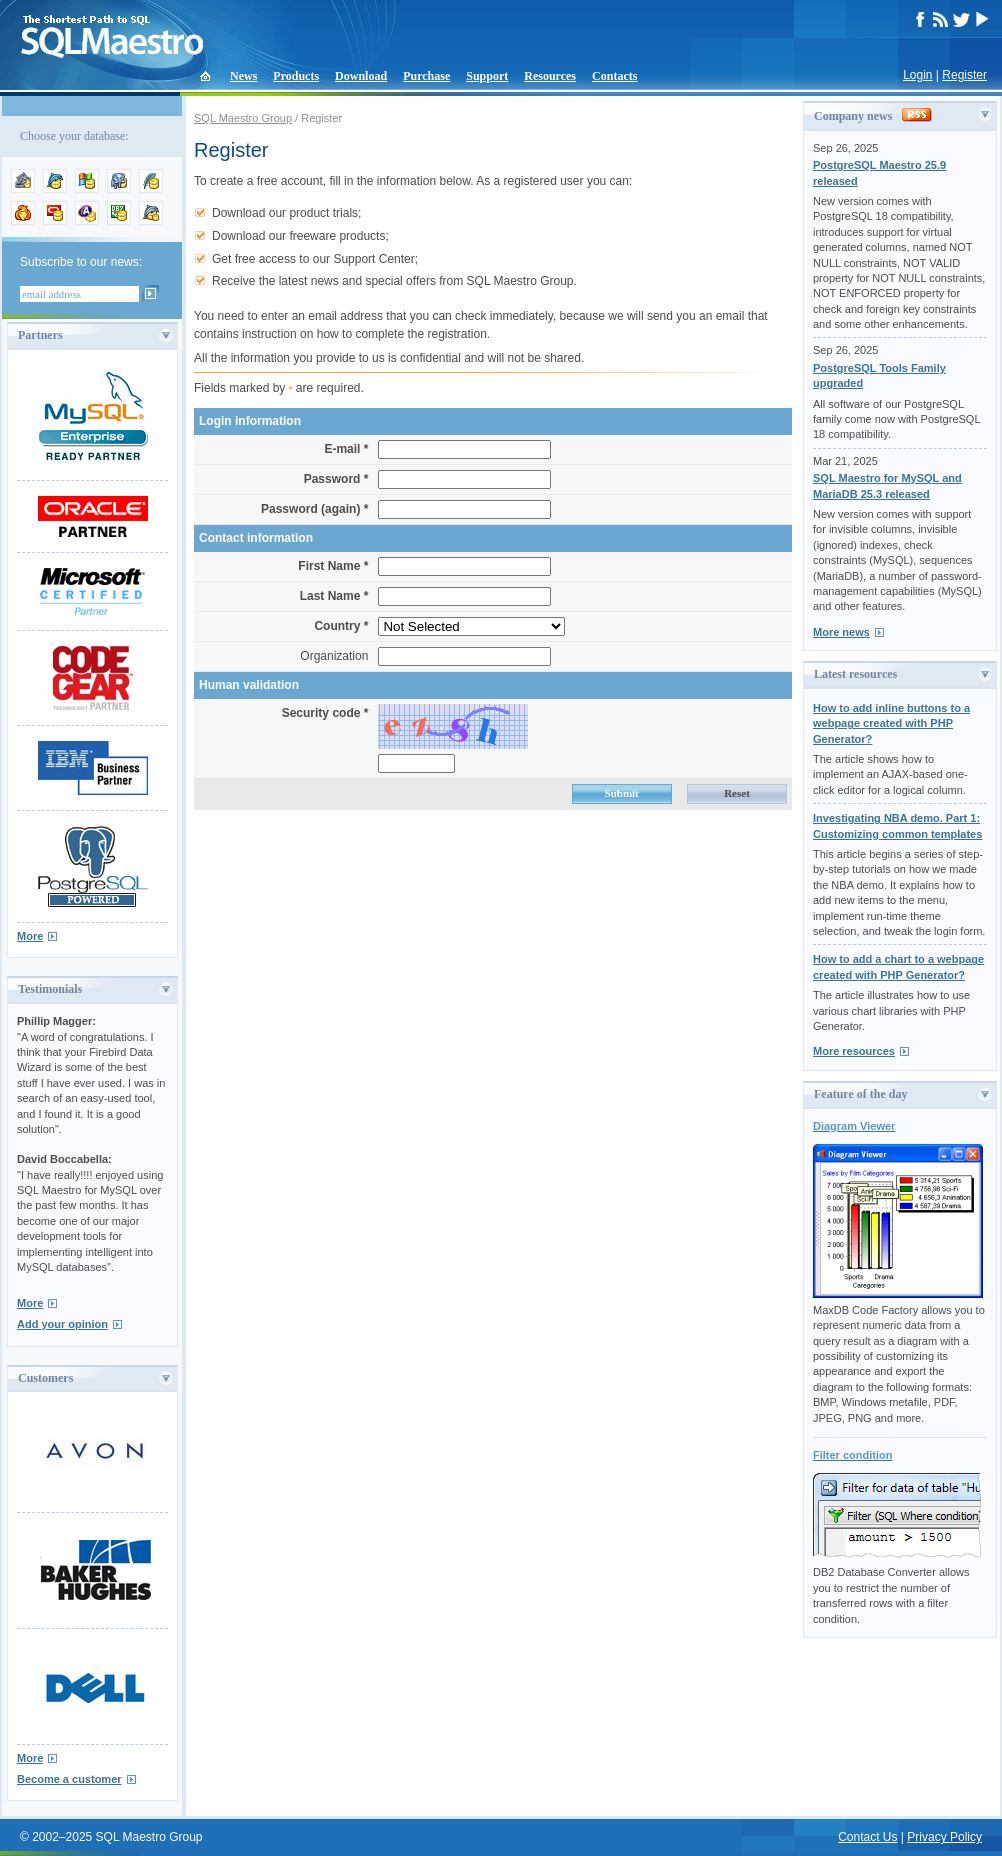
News (243, 76)
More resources (854, 1051)
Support (487, 76)
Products (296, 76)
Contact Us (867, 1837)
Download (361, 76)
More (30, 936)
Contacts (614, 76)
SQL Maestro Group (243, 118)
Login (917, 75)
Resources (550, 76)
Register (964, 75)
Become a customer (69, 1779)
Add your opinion (62, 1324)
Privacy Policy (944, 1837)
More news (841, 632)
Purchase (426, 76)
